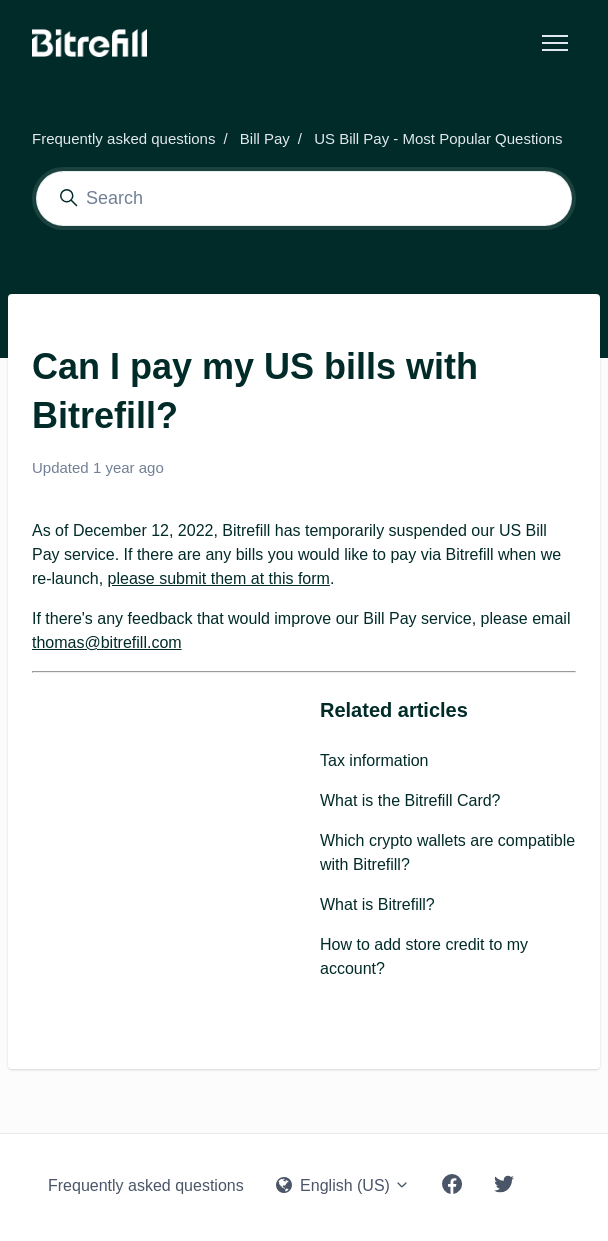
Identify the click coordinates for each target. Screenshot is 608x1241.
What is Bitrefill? (377, 904)
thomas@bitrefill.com (107, 642)
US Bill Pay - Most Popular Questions (438, 138)
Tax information (374, 760)
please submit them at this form (219, 578)
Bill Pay (265, 138)
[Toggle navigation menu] (555, 43)
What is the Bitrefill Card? (410, 800)
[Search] (304, 198)
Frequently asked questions (123, 138)
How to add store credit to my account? (424, 956)
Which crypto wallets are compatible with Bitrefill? (447, 852)
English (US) (343, 1185)
